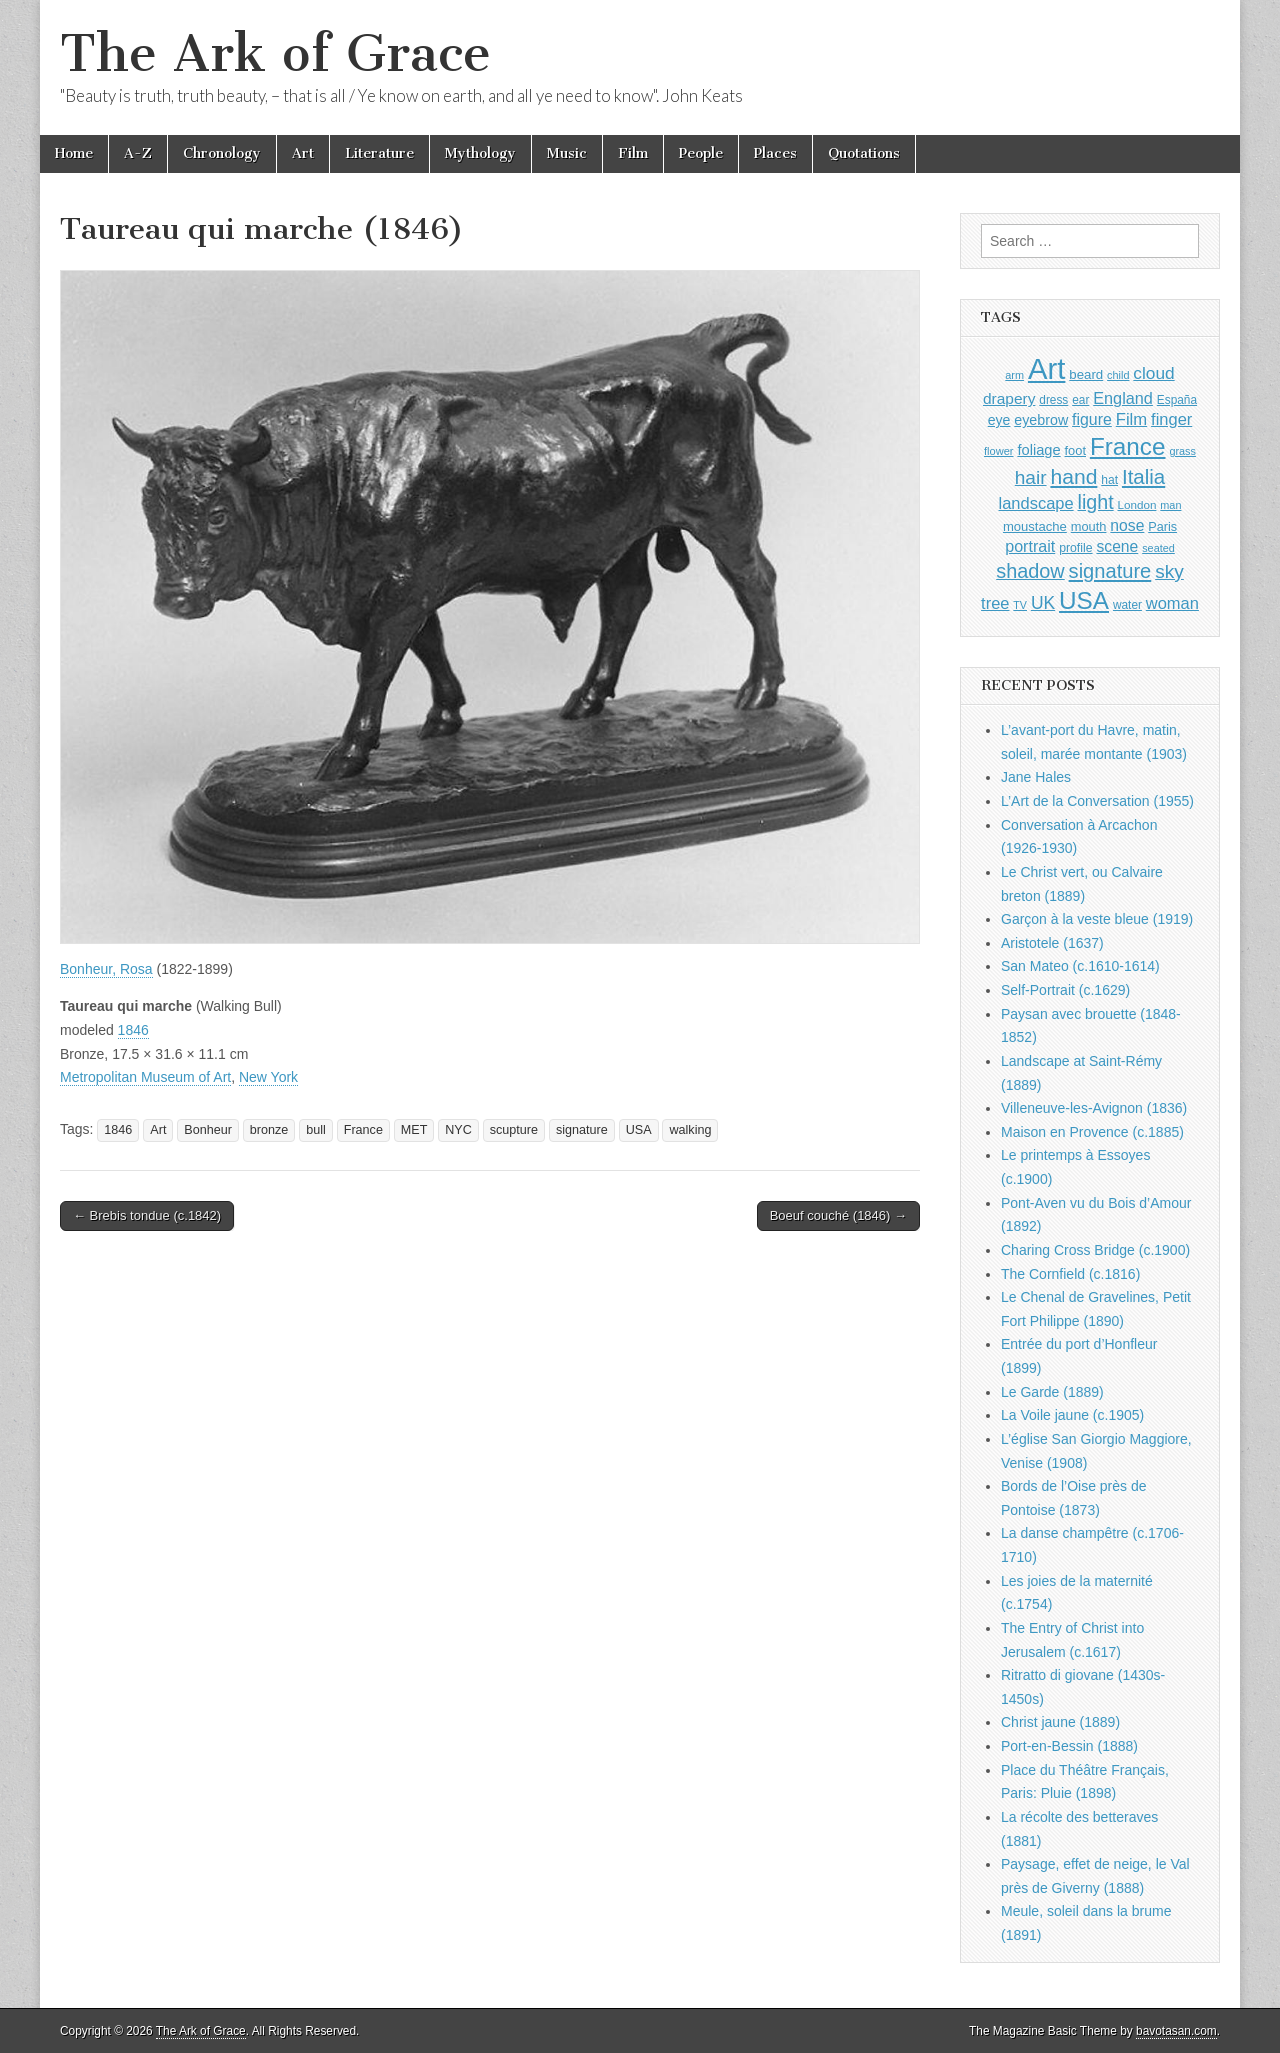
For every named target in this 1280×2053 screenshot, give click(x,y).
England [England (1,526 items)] (1123, 398)
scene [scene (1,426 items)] (1117, 546)
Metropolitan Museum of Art (145, 1077)
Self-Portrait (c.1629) (1065, 990)
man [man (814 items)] (1170, 505)
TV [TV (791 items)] (1020, 605)
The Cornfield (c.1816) (1070, 1274)
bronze (269, 1130)
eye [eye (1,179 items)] (999, 420)
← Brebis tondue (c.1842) (147, 1215)
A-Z (138, 153)
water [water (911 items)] (1127, 605)
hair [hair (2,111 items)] (1031, 477)
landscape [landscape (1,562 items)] (1036, 503)
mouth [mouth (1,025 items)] (1089, 526)
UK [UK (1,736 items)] (1043, 603)
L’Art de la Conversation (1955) (1097, 801)
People (701, 153)
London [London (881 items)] (1137, 504)
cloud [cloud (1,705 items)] (1153, 373)
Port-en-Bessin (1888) (1069, 1746)
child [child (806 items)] (1118, 375)
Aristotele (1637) (1052, 943)
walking (690, 1130)
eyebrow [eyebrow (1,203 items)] (1041, 420)
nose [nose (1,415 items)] (1127, 525)
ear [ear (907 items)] (1080, 400)
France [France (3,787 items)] (1128, 446)
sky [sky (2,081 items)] (1169, 571)
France (363, 1130)
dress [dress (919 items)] (1053, 400)
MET (414, 1130)
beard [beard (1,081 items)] (1086, 374)
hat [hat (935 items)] (1109, 480)
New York (268, 1077)
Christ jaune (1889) (1060, 1722)
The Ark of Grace (275, 53)
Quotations (864, 153)
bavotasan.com (1176, 2031)
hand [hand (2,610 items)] (1073, 476)
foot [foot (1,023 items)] (1075, 450)
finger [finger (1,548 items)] (1171, 419)
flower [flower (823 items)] (998, 451)
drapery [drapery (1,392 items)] (1009, 398)
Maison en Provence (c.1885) (1092, 1132)
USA (639, 1130)
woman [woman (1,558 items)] (1172, 603)
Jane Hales (1036, 777)
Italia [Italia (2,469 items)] (1143, 476)
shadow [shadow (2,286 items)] (1030, 571)
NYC (458, 1130)
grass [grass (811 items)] (1182, 451)
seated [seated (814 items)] (1158, 548)
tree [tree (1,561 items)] (995, 603)
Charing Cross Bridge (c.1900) (1095, 1250)
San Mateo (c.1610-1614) (1080, 966)
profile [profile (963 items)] (1075, 548)
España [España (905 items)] (1177, 400)
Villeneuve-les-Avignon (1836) (1094, 1108)
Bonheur (208, 1130)
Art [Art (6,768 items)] (1046, 368)
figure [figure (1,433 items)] (1092, 419)
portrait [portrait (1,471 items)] (1030, 546)
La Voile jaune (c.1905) (1072, 1415)
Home (74, 153)
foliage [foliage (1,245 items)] (1038, 450)
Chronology (222, 153)
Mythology (480, 153)
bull (316, 1130)
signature (582, 1130)
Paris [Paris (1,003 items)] (1162, 527)
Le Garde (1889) (1052, 1392)
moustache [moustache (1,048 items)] (1035, 526)
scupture (514, 1130)
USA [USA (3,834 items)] (1084, 600)
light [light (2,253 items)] (1096, 502)
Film (633, 153)
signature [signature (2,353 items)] (1110, 571)
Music (567, 153)
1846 (133, 1030)
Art (303, 153)
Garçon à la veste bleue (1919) (1097, 919)
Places (775, 153)
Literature (379, 153)
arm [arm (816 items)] (1014, 375)
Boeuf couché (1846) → (838, 1215)
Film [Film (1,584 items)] (1131, 419)
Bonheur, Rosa (106, 969)
